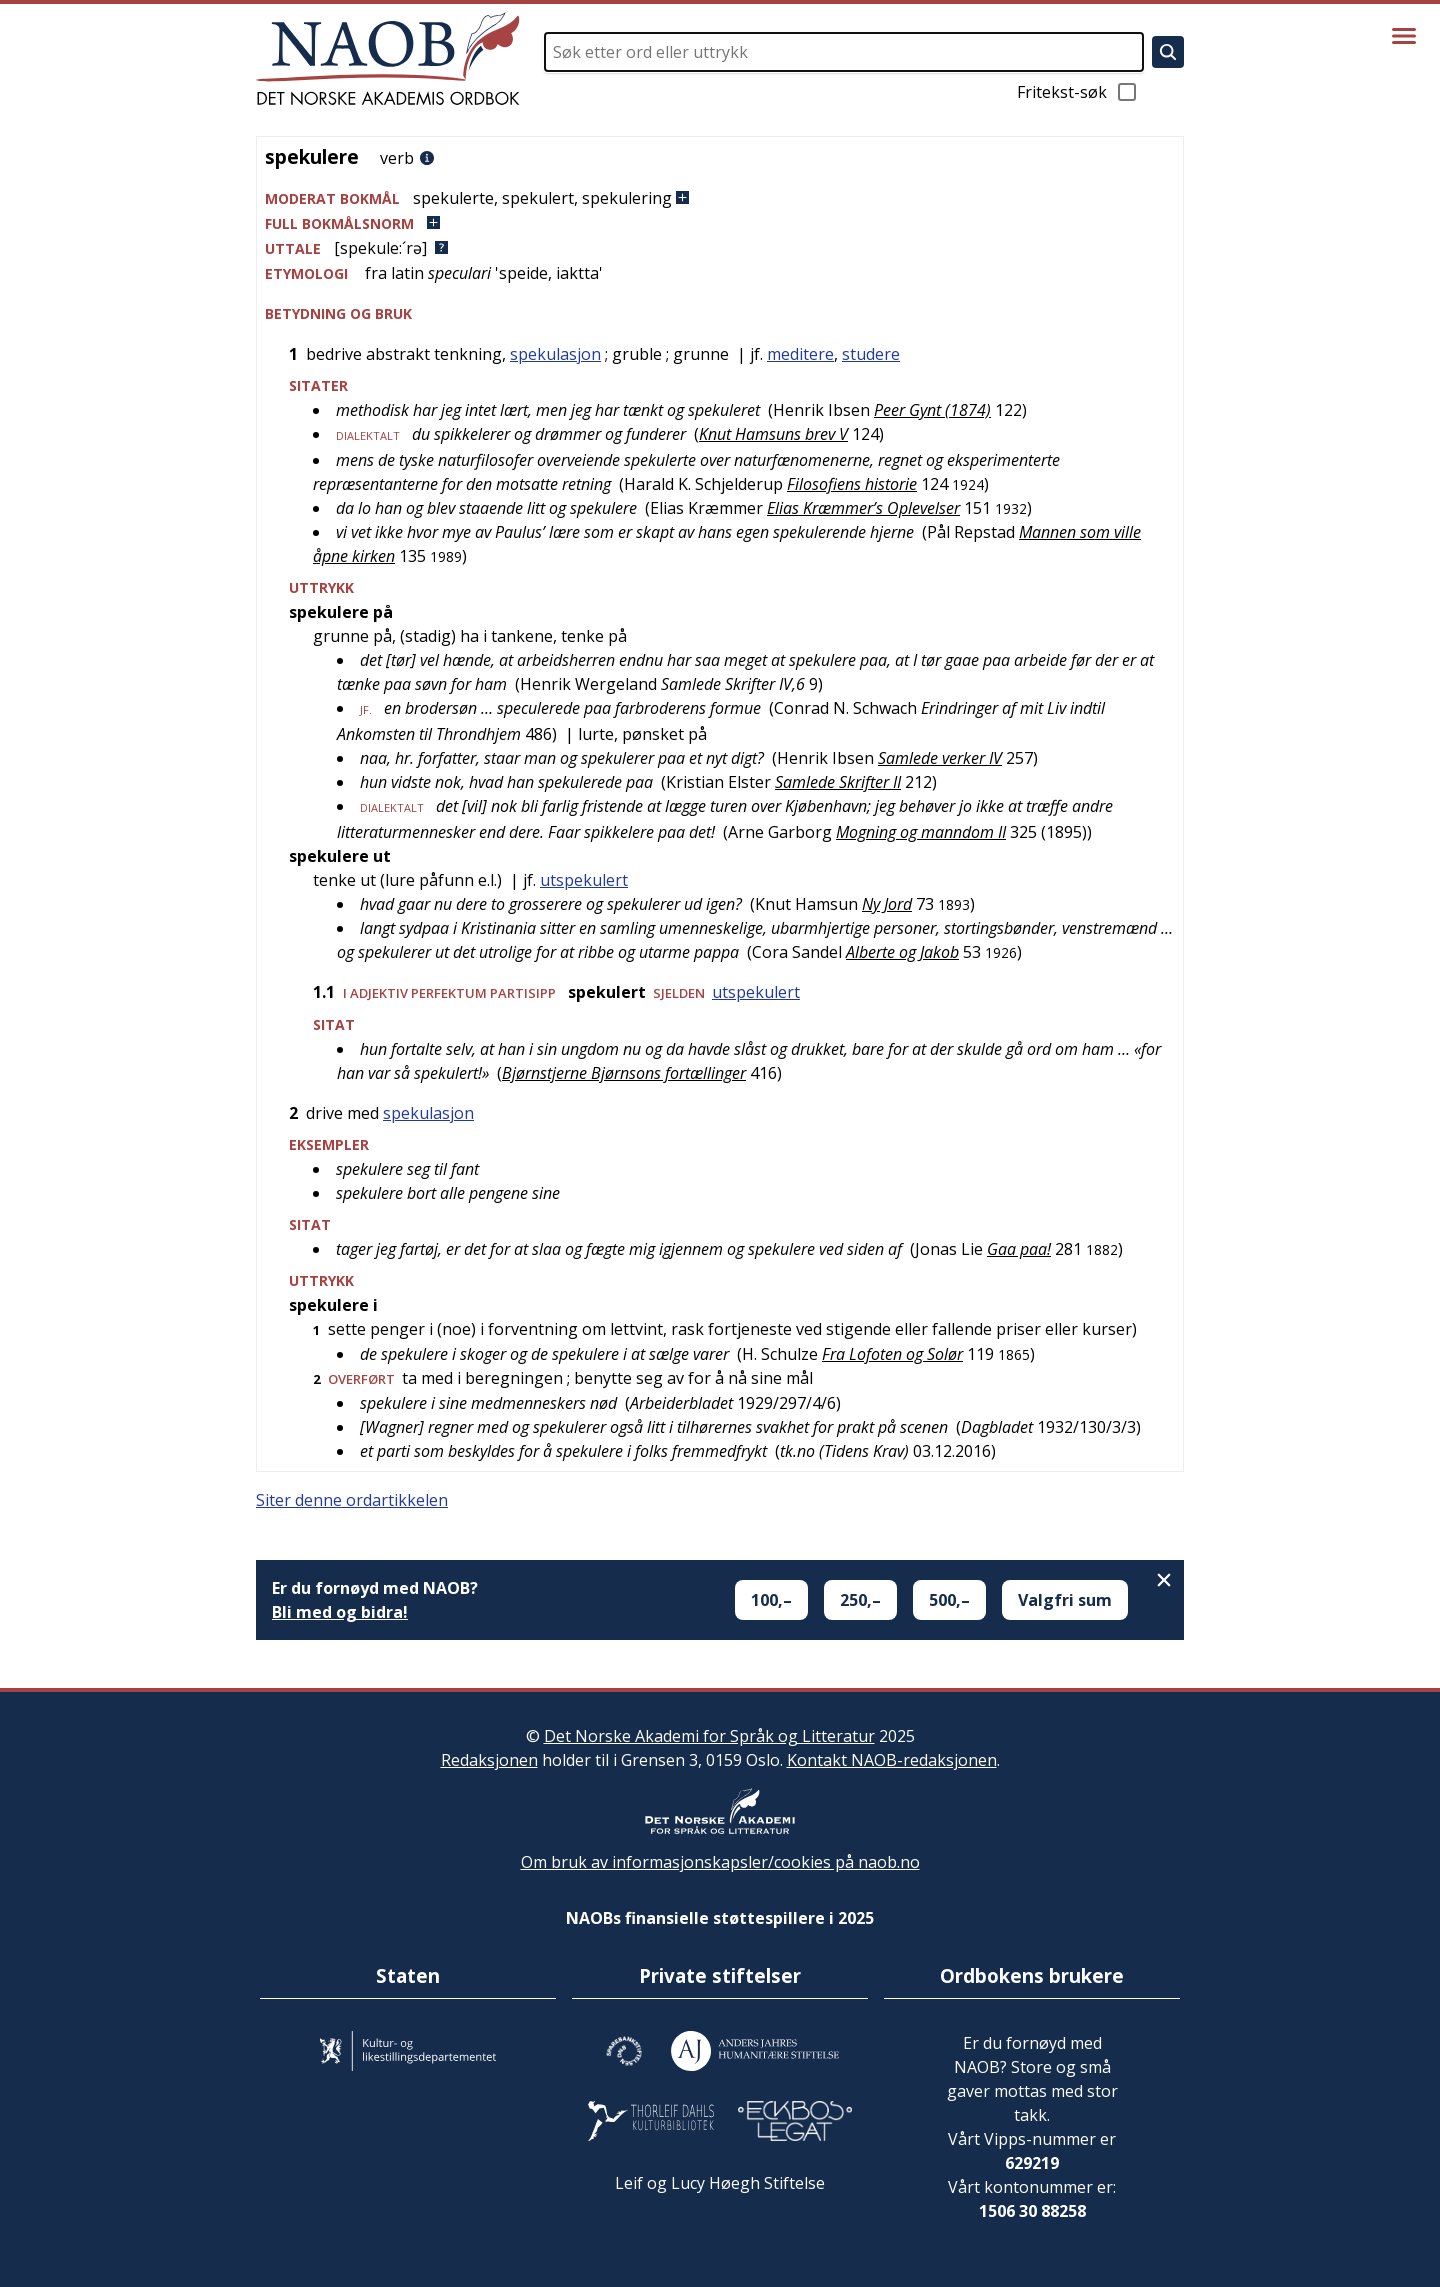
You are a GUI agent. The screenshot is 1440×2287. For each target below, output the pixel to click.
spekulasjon (555, 354)
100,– (771, 1600)
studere (871, 354)
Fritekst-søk (1078, 92)
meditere (800, 354)
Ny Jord (887, 904)
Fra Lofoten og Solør (892, 1354)
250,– (860, 1600)
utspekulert (584, 880)
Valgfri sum (1065, 1600)
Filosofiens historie (852, 484)
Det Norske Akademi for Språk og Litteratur (709, 1736)
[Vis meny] (1404, 36)
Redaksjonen (489, 1760)
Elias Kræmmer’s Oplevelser (863, 508)
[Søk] (1168, 52)
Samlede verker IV (940, 758)
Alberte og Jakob (902, 952)
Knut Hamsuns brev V (773, 434)
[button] (720, 198)
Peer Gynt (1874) (932, 410)
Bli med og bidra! (340, 1612)
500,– (949, 1600)
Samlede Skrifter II (838, 782)
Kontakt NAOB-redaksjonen (892, 1760)
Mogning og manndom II (921, 832)
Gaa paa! (1019, 1249)
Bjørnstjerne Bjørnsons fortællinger (624, 1073)
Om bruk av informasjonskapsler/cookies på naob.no (720, 1862)
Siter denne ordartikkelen (352, 1500)
